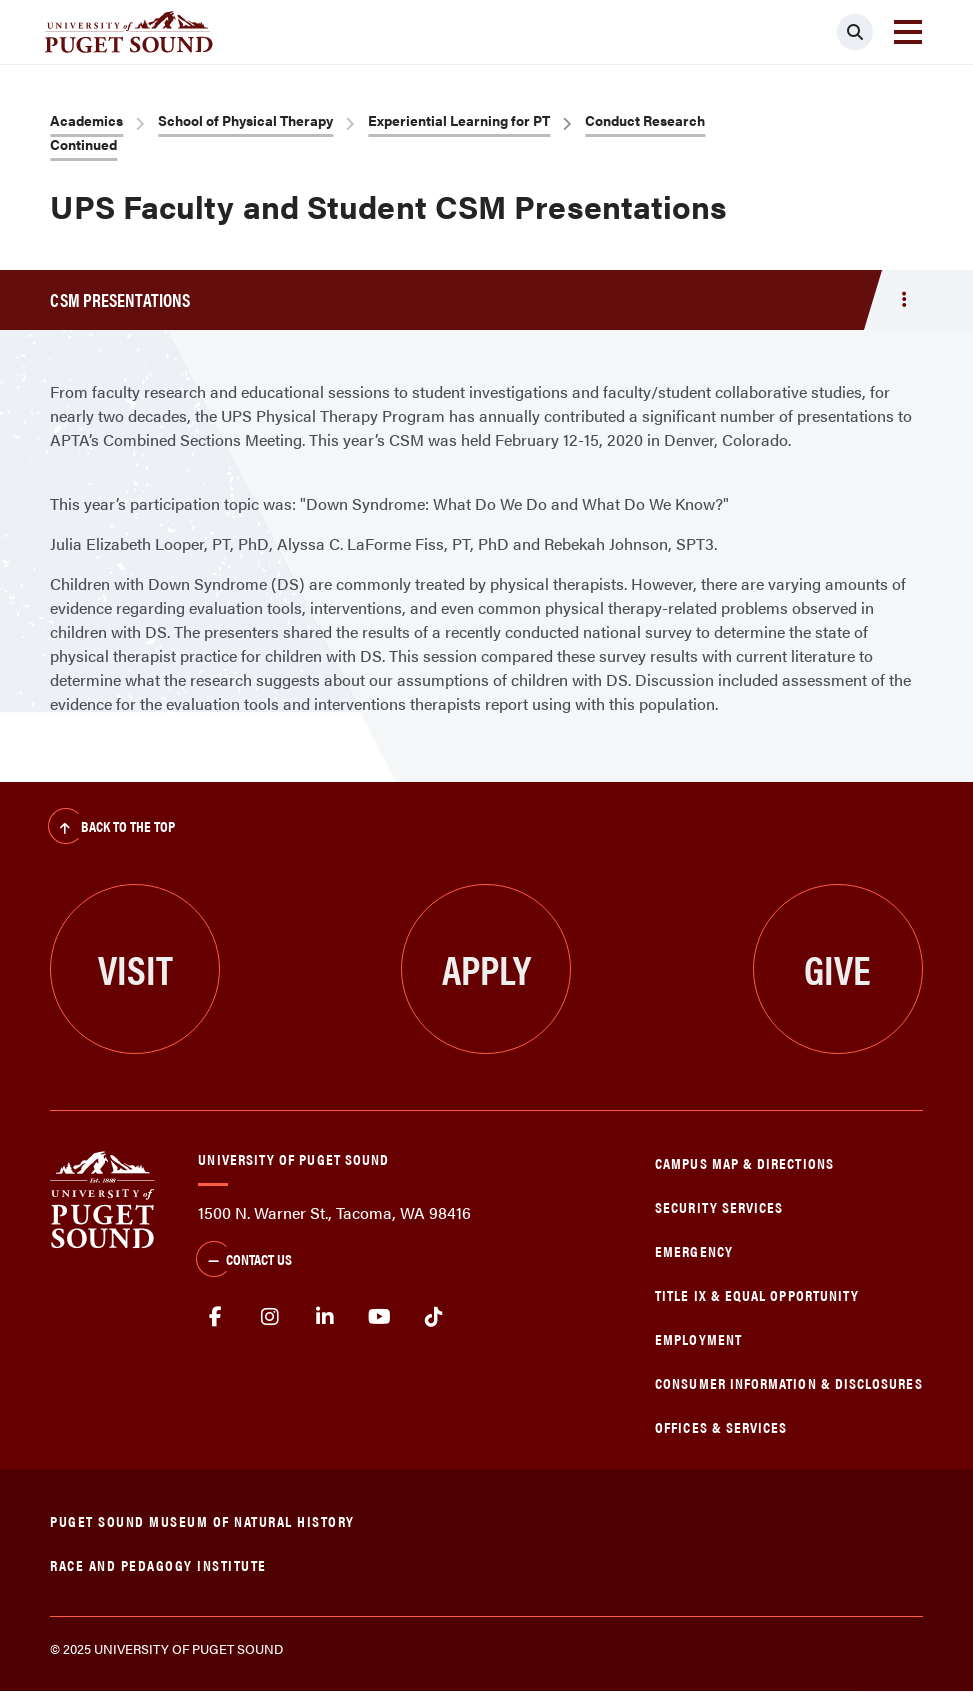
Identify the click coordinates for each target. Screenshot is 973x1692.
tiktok (434, 1317)
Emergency (694, 1250)
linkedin (325, 1317)
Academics (86, 120)
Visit (135, 968)
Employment (698, 1338)
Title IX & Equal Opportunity (757, 1294)
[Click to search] (855, 32)
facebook (215, 1317)
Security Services (719, 1206)
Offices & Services (721, 1426)
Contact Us (244, 1261)
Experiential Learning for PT (459, 120)
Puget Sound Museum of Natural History (202, 1520)
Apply (486, 968)
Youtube (379, 1317)
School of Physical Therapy (245, 120)
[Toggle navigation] (908, 32)
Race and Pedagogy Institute (158, 1564)
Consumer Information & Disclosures (788, 1382)
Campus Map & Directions (744, 1162)
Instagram (270, 1317)
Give (837, 968)
